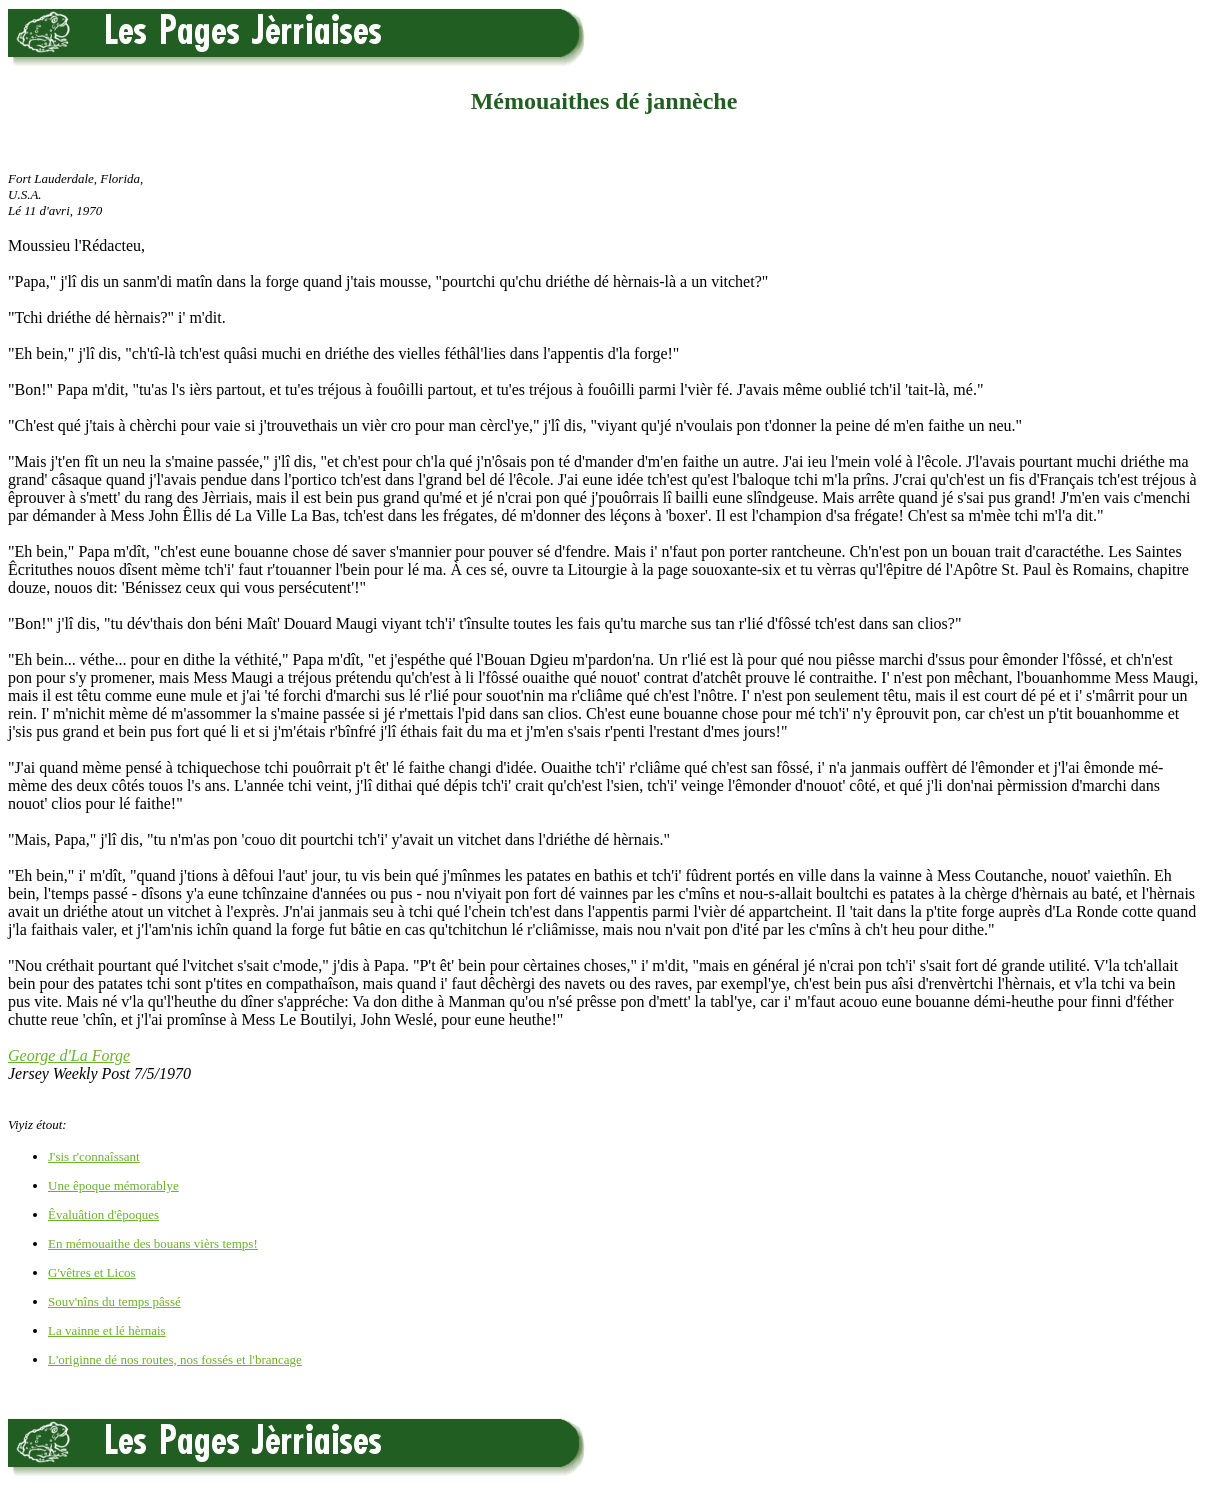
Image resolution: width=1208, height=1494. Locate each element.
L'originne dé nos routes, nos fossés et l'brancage (175, 1359)
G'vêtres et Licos (92, 1272)
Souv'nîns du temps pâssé (114, 1301)
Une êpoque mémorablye (113, 1185)
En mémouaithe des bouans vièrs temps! (153, 1243)
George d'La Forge (69, 1055)
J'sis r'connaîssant (94, 1156)
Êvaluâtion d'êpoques (103, 1214)
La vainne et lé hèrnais (107, 1330)
